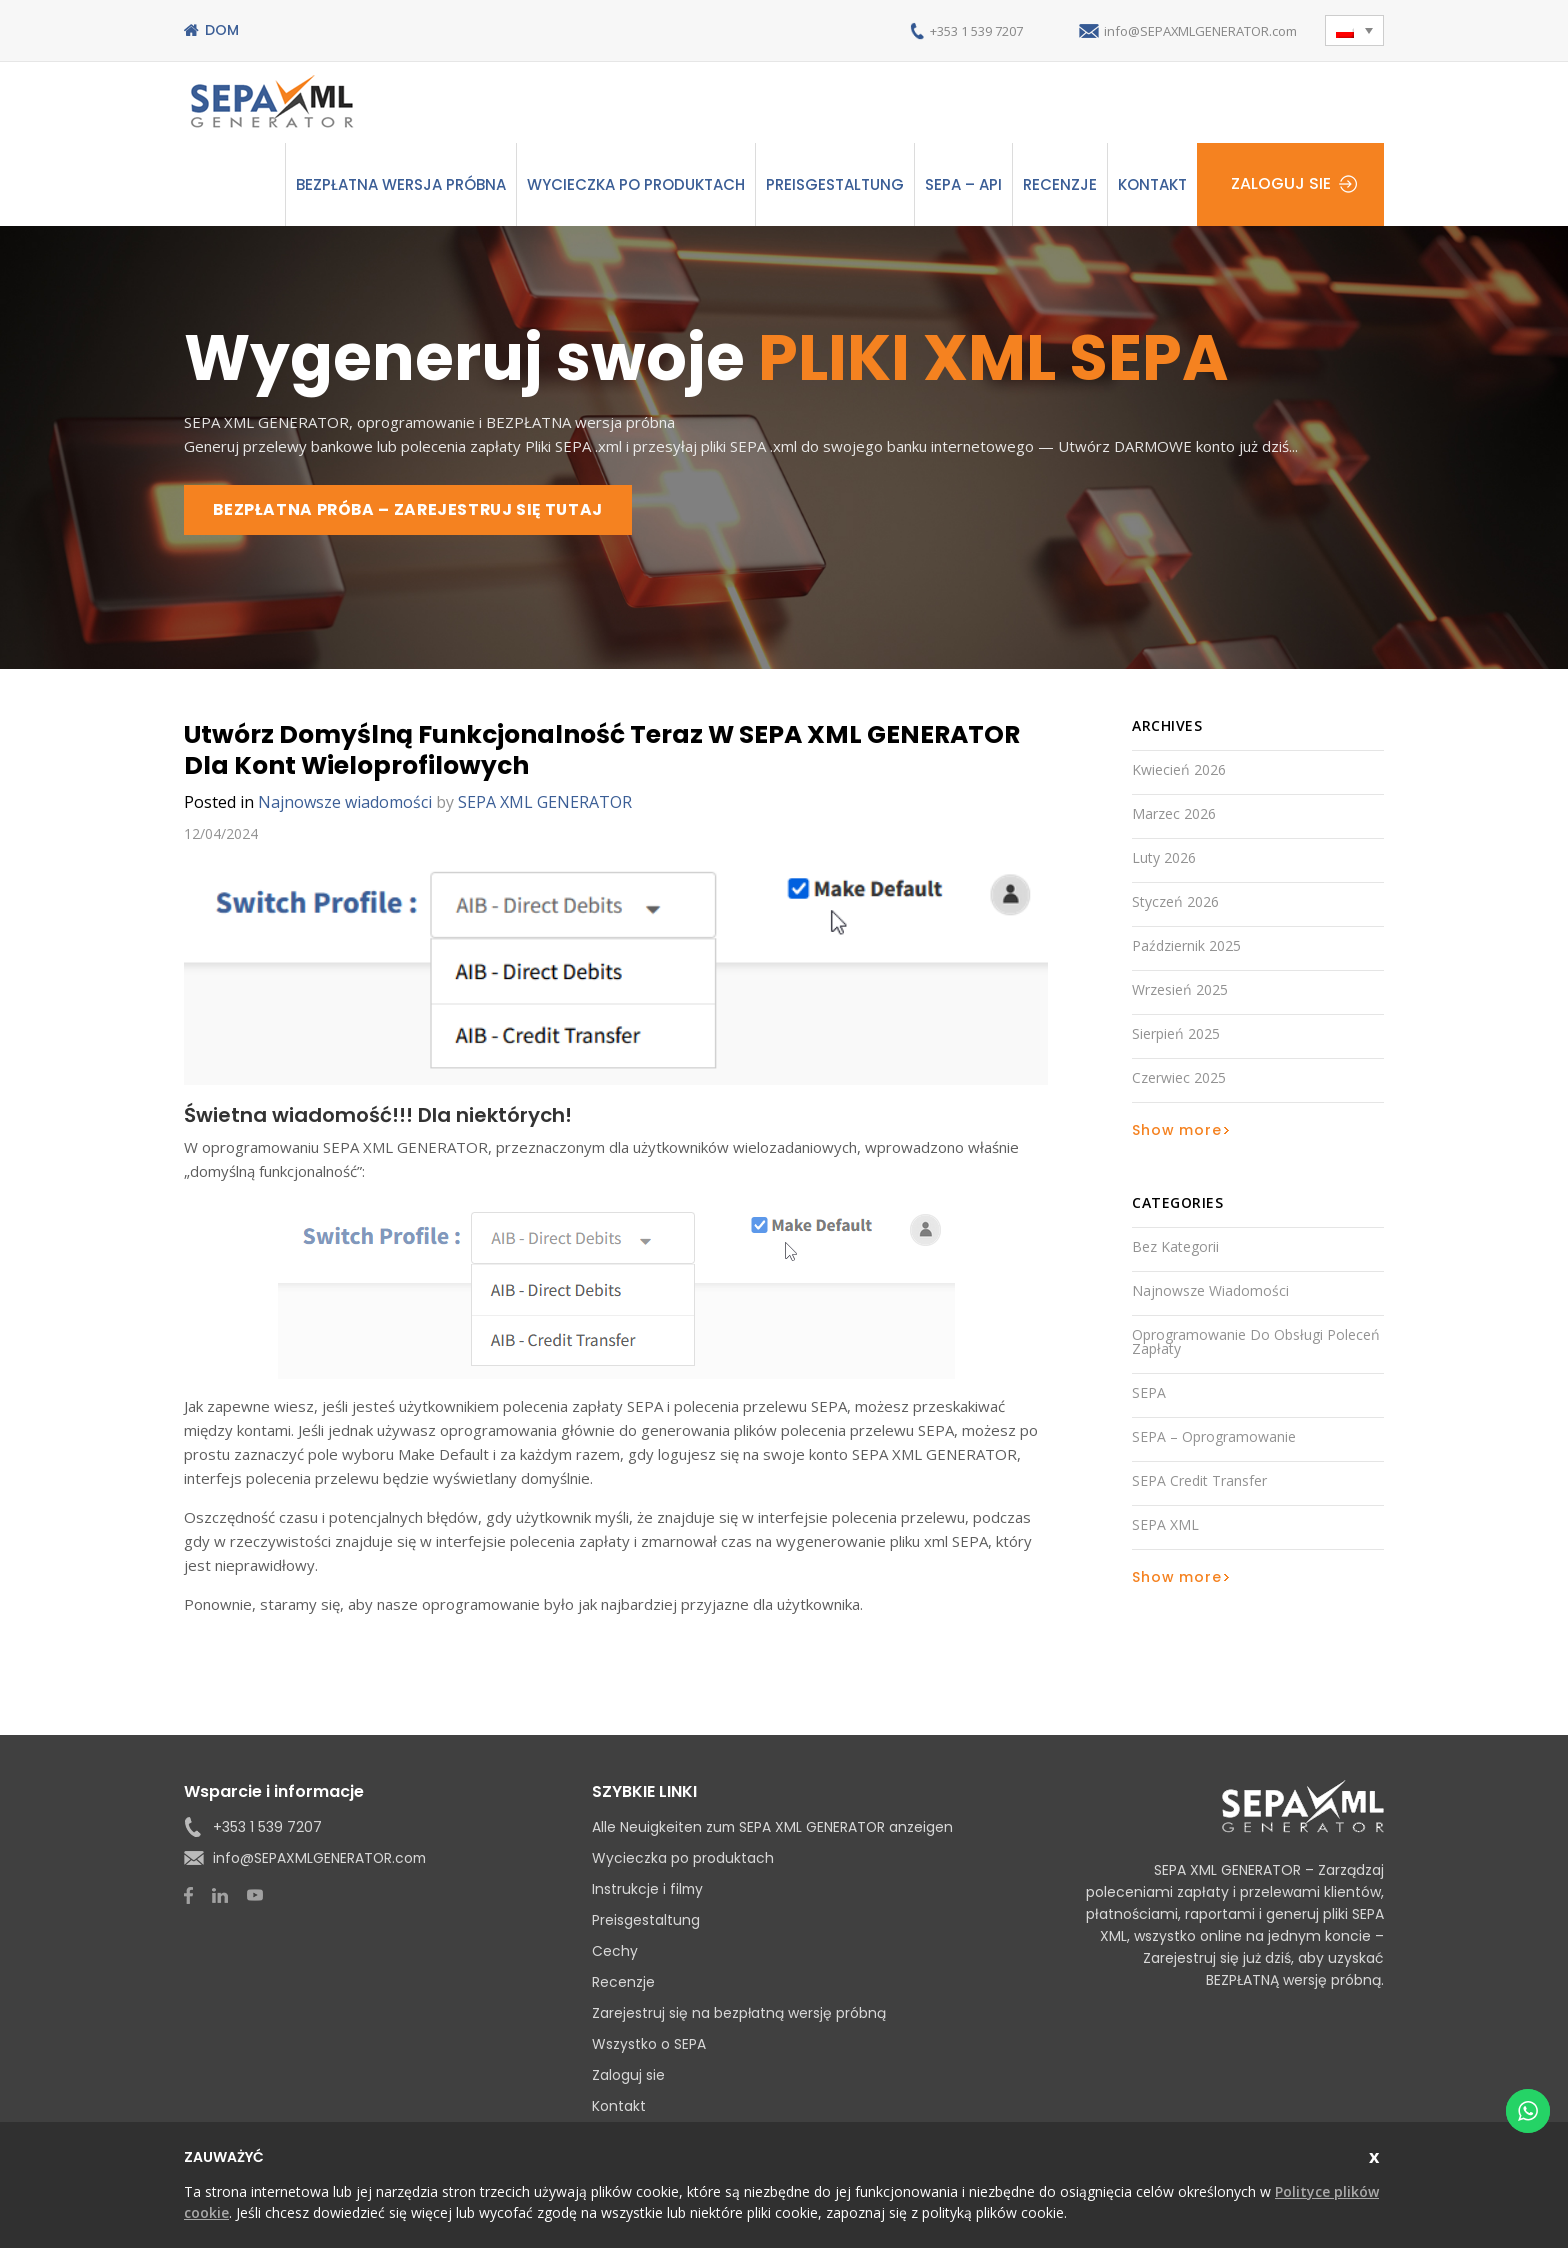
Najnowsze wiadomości (345, 804)
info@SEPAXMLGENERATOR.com (1187, 30)
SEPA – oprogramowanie (1214, 1438)
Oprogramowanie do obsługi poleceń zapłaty (1256, 1343)
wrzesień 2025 (1180, 991)
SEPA (1149, 1394)
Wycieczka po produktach (636, 184)
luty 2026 (1164, 859)
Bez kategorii (1175, 1248)
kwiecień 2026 (1179, 771)
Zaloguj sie (1281, 184)
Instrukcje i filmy (648, 1891)
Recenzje (1060, 184)
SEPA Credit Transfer (1199, 1482)
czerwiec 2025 (1179, 1079)
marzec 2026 (1174, 815)
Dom (222, 30)
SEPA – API (963, 184)
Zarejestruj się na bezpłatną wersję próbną (739, 2015)
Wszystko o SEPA (649, 2046)
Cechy (615, 1953)
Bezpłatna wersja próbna (401, 184)
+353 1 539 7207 (941, 30)
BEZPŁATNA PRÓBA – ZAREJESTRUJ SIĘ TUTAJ (414, 510)
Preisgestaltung (835, 184)
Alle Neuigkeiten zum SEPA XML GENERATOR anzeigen (774, 1829)
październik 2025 (1186, 947)
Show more (1177, 1132)
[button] (1354, 30)
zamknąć (1376, 2154)
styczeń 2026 (1175, 903)
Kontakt (1152, 184)
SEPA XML (1165, 1526)
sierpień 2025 (1176, 1035)
